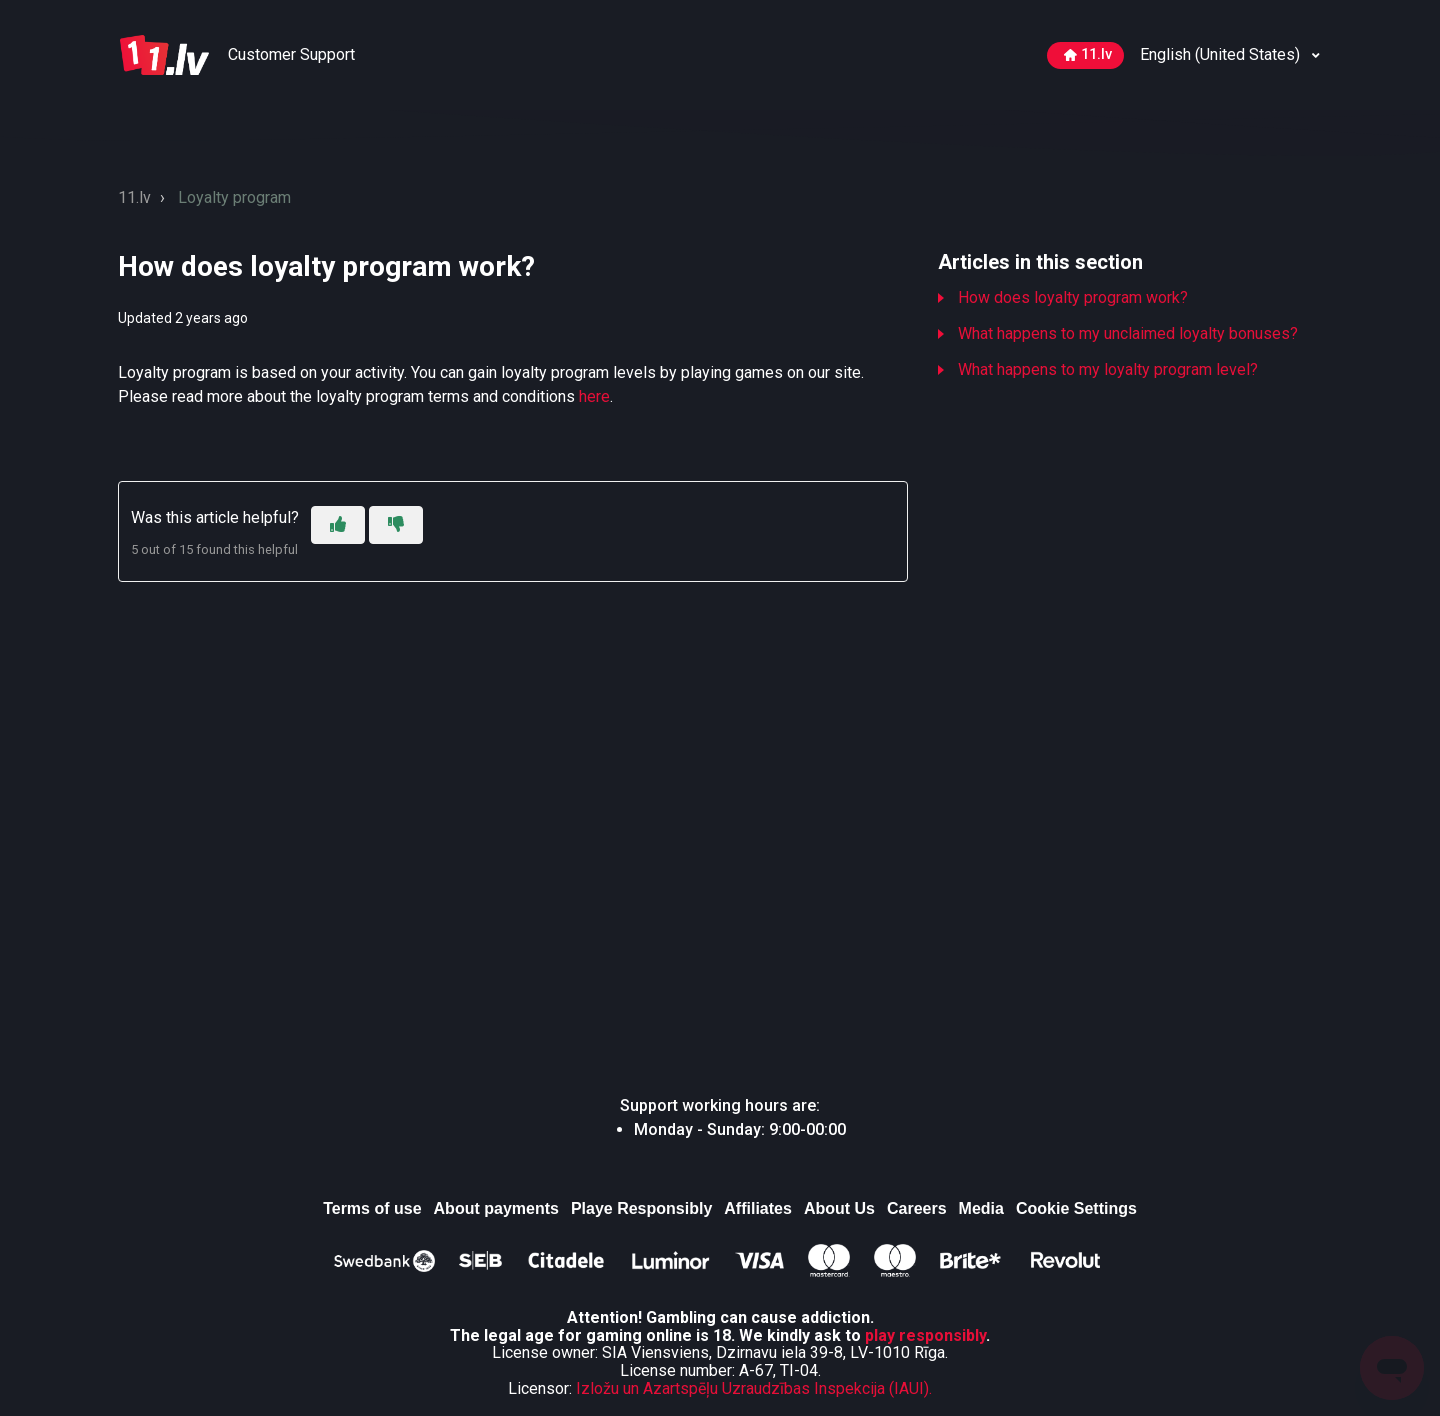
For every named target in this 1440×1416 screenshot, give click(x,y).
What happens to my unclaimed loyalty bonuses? (1128, 333)
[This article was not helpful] (396, 525)
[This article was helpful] (338, 525)
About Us (839, 1208)
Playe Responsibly (641, 1208)
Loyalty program (234, 197)
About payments (496, 1208)
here (594, 396)
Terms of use (372, 1208)
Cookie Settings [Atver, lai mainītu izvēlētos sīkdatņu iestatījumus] (1076, 1208)
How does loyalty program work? (1073, 297)
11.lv (1088, 54)
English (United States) (1222, 54)
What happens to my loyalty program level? (1108, 369)
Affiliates (758, 1208)
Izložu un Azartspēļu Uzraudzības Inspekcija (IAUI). (754, 1388)
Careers (917, 1208)
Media (981, 1208)
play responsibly (925, 1335)
